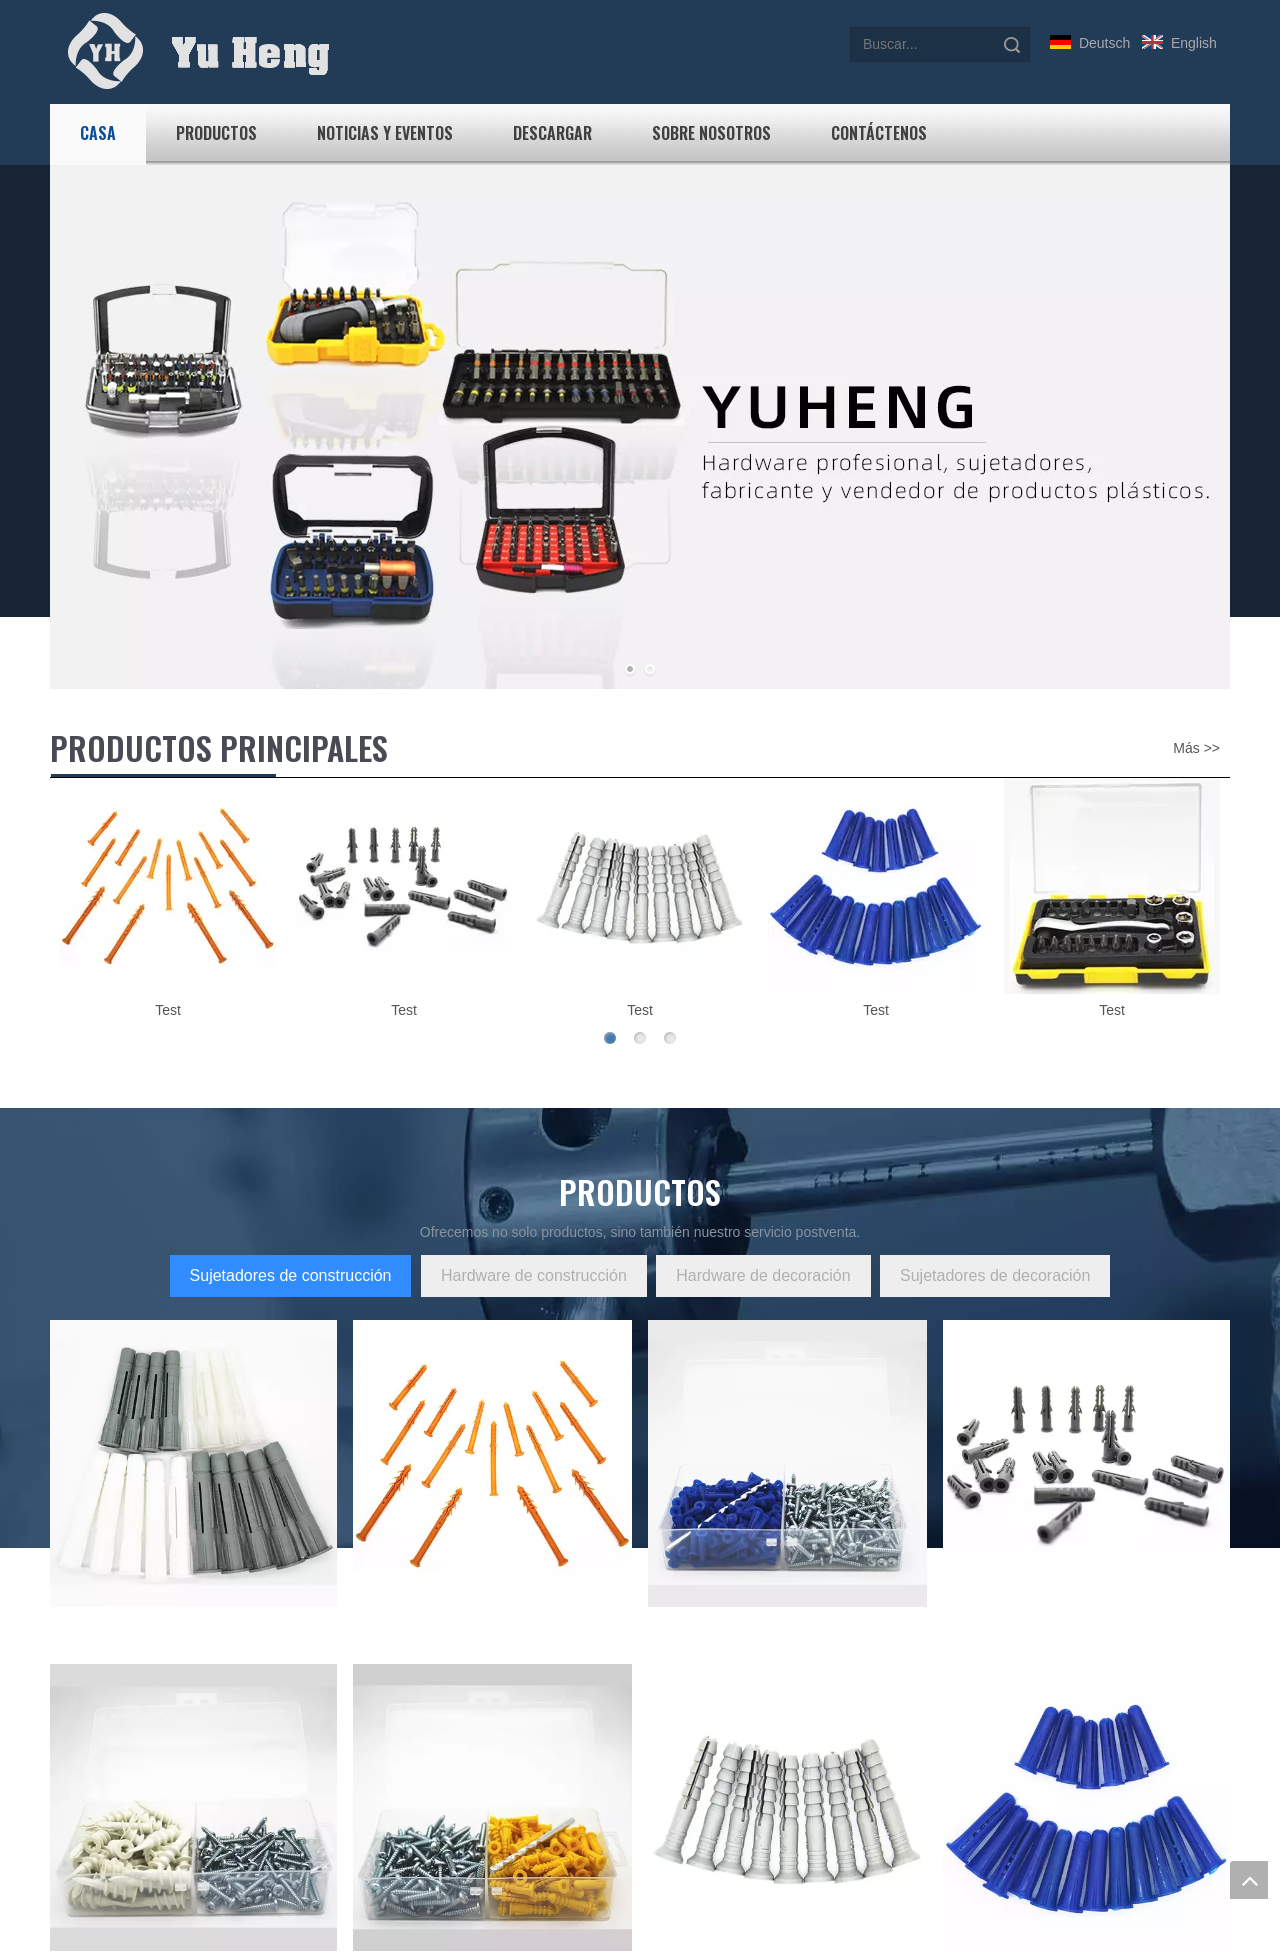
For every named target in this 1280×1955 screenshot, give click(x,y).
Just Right (806, 1942)
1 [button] (610, 1038)
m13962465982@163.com (201, 1511)
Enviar (1001, 1874)
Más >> (1196, 748)
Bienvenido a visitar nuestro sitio (559, 1689)
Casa (98, 133)
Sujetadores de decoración (995, 1275)
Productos (216, 133)
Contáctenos (879, 133)
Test (168, 1010)
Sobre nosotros (711, 133)
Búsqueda (1012, 44)
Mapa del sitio (693, 1841)
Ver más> (80, 1795)
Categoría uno (407, 1689)
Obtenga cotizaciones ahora (980, 1580)
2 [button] (640, 1038)
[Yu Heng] (66, 1648)
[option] (168, 900)
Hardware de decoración (763, 1275)
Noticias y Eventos (385, 133)
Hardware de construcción (534, 1275)
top (1249, 1880)
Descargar (552, 133)
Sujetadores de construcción (291, 1275)
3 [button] (670, 1038)
